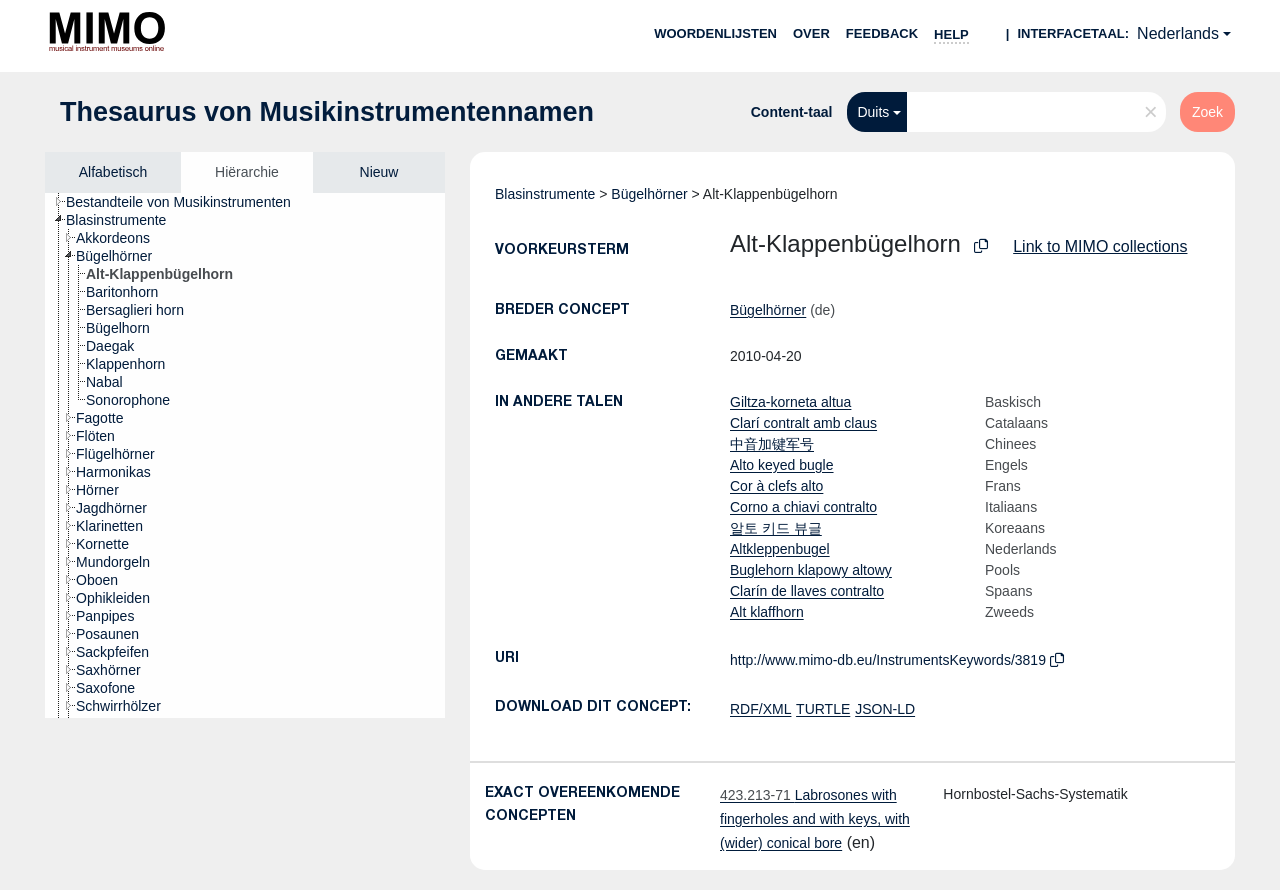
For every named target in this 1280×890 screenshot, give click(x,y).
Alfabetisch (113, 172)
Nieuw (379, 172)
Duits (873, 112)
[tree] (245, 455)
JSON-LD (885, 709)
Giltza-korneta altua (790, 402)
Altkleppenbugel (780, 549)
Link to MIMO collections (1100, 246)
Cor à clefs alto (776, 486)
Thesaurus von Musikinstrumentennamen (327, 112)
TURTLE (823, 709)
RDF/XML (760, 709)
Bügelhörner (649, 194)
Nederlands (1178, 33)
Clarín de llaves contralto (807, 591)
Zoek (1207, 112)
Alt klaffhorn (767, 612)
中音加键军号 (772, 444)
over (811, 33)
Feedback (882, 33)
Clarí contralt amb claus (803, 423)
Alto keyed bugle (782, 465)
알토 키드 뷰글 (776, 528)
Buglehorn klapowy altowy (811, 570)
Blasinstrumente (545, 194)
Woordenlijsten (715, 33)
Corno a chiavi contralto (803, 507)
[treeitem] (187, 202)
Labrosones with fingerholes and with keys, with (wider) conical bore (815, 819)
